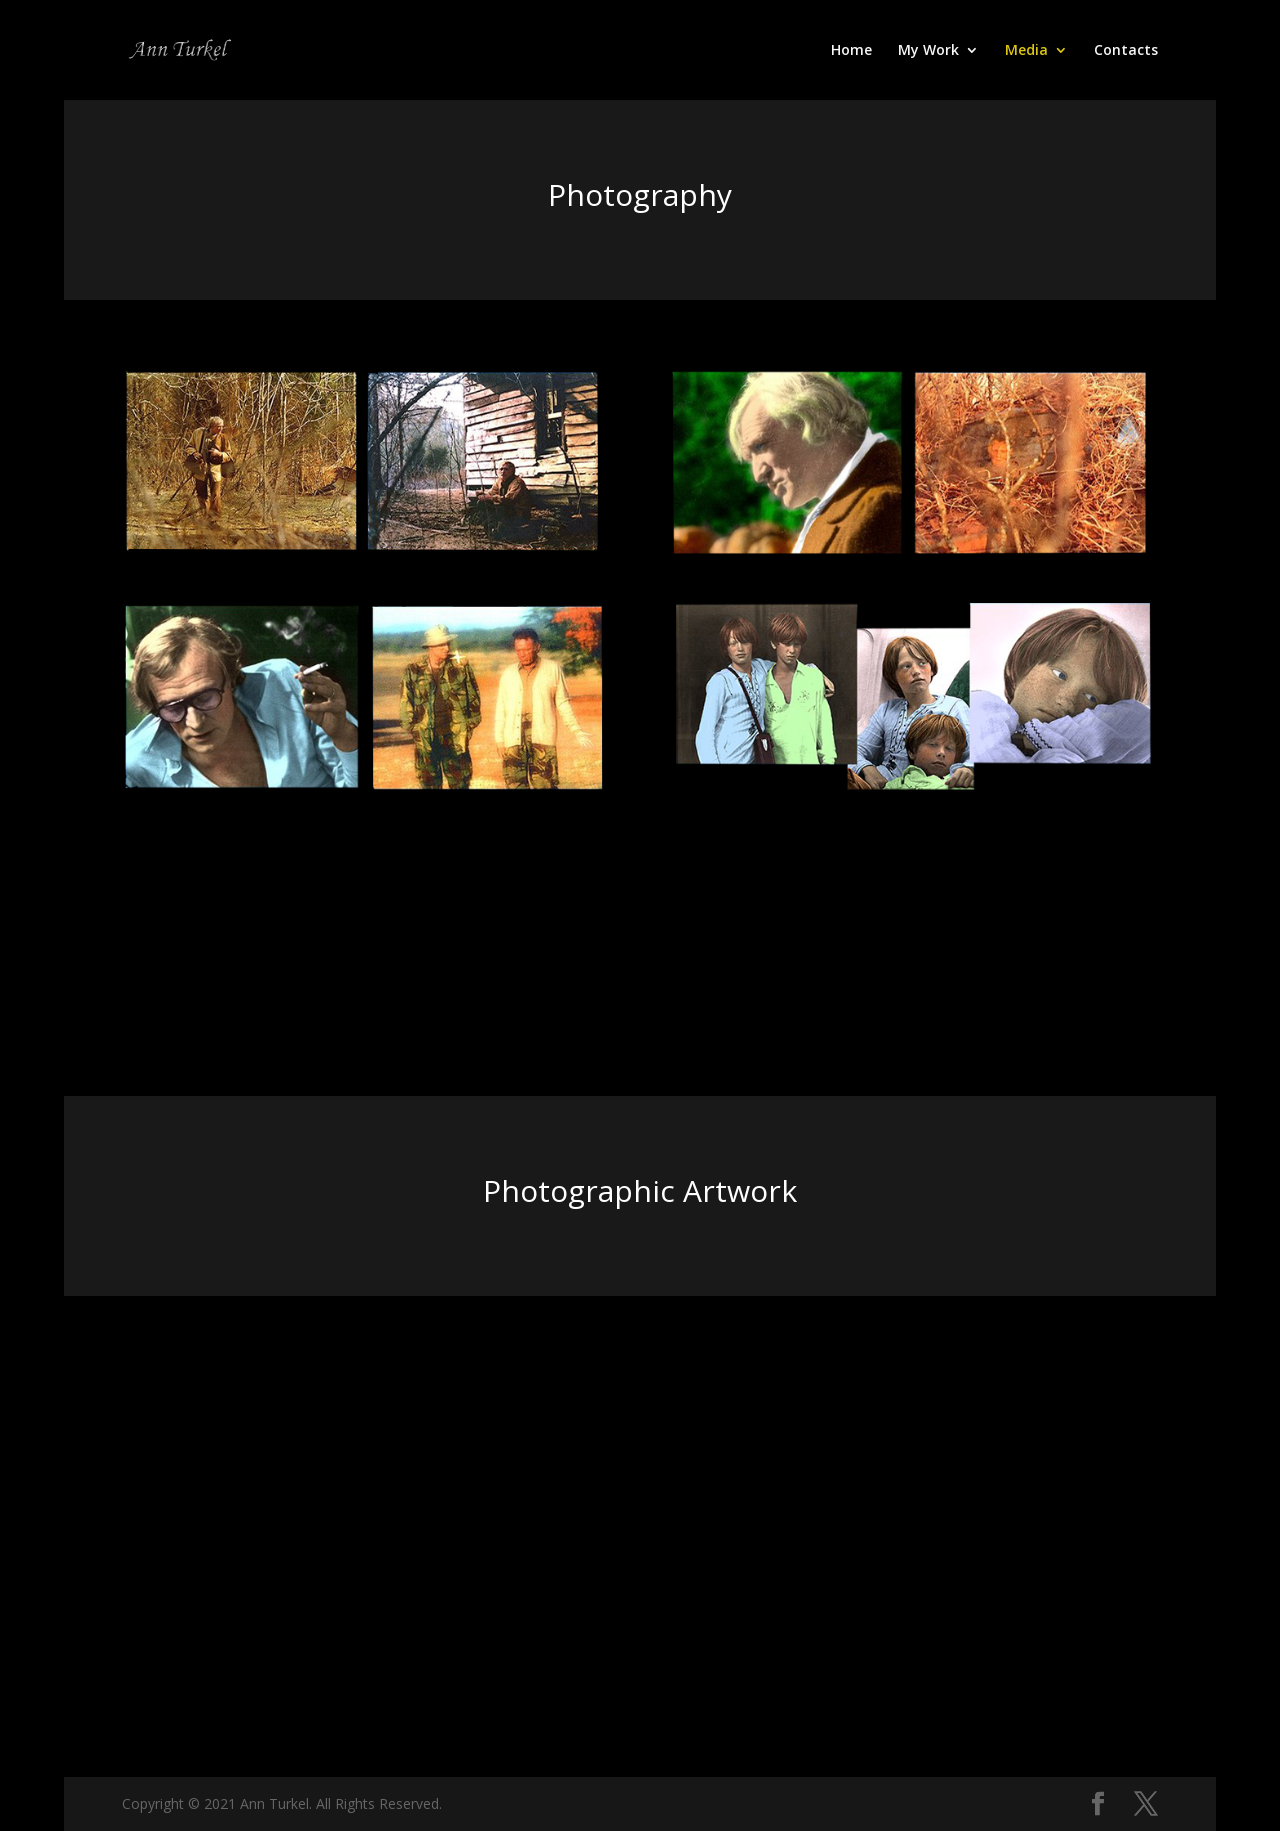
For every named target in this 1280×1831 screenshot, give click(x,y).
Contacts (1126, 51)
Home (851, 51)
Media (1026, 51)
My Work (928, 51)
